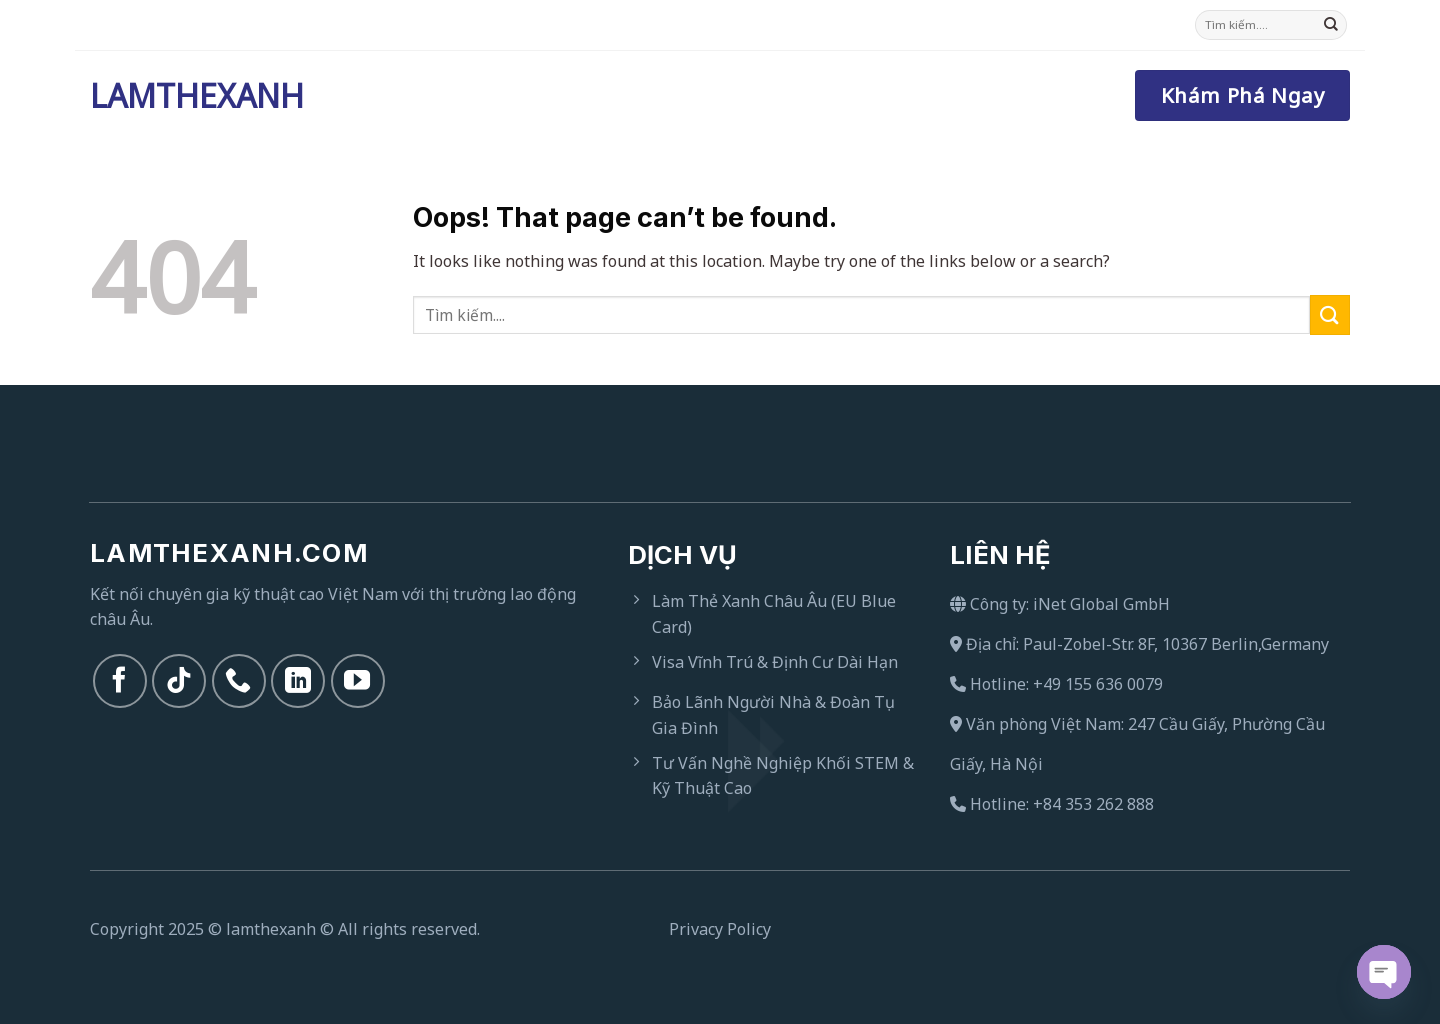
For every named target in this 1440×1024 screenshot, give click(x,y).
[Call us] (239, 681)
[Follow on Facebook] (120, 681)
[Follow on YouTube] (358, 681)
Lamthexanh (190, 96)
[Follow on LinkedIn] (298, 681)
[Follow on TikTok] (179, 681)
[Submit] (1331, 25)
